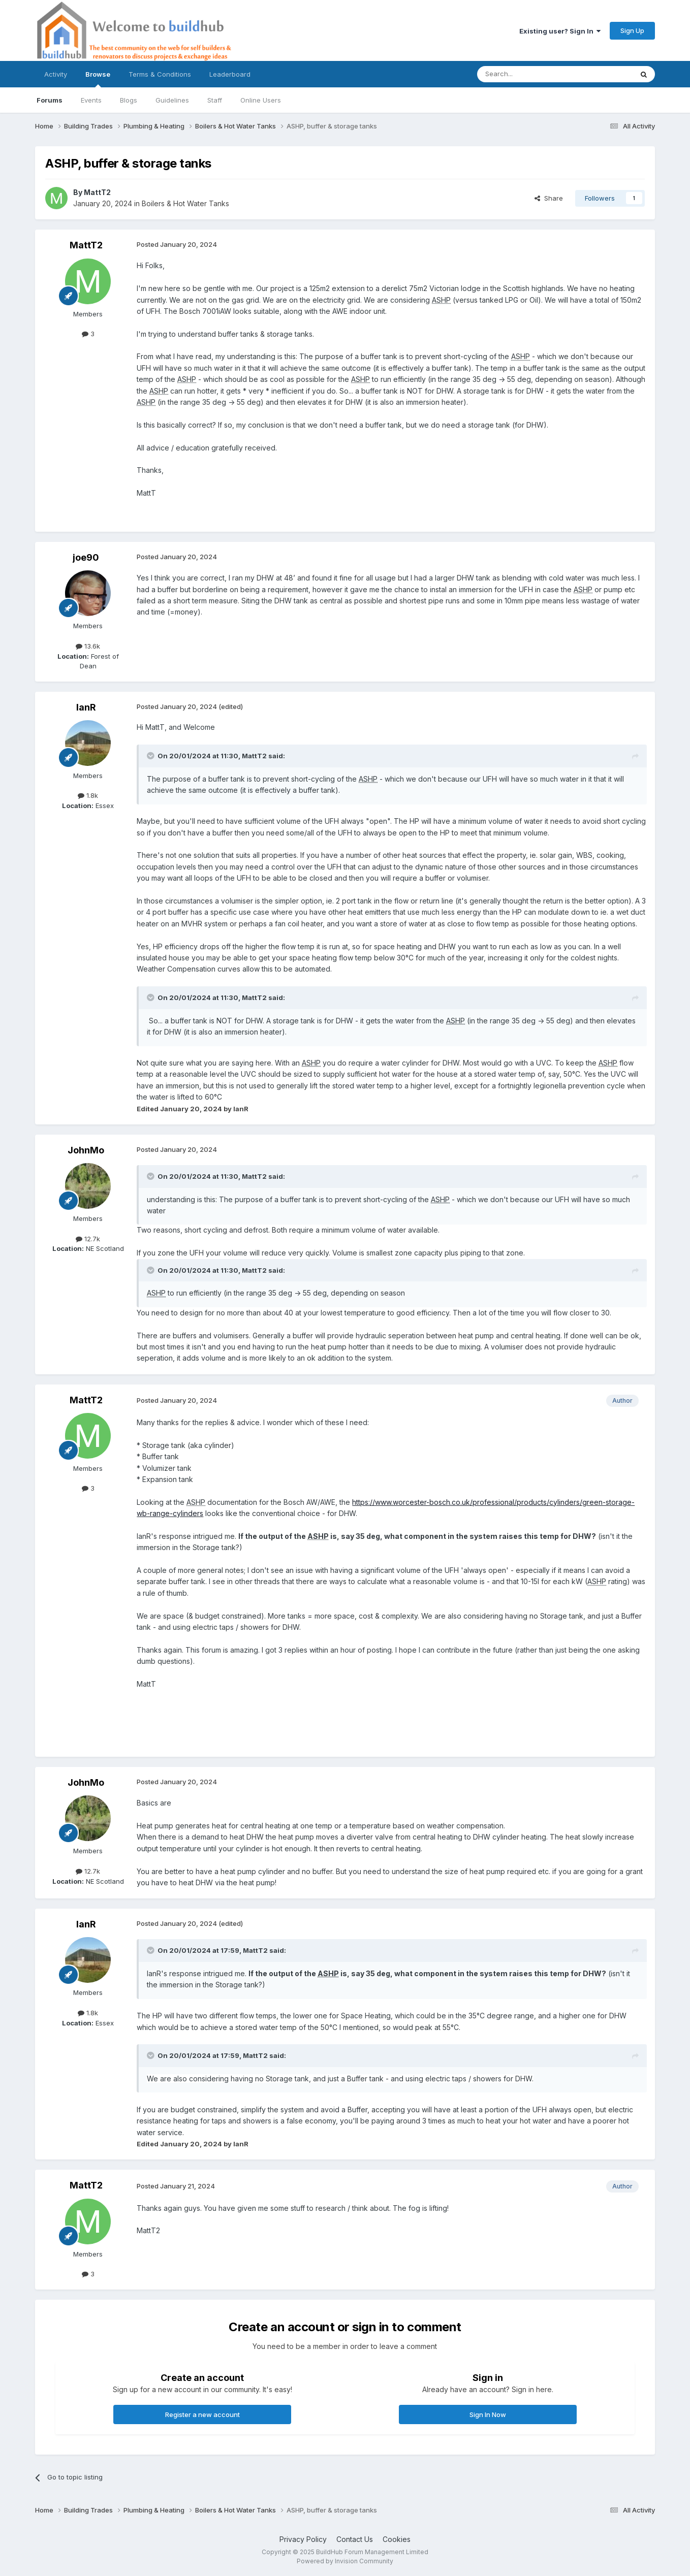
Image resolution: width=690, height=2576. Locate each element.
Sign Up (632, 30)
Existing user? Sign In (560, 31)
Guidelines (172, 100)
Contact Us (354, 2539)
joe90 (86, 557)
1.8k (88, 795)
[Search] (529, 74)
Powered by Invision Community (345, 2561)
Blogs (128, 100)
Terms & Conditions (160, 74)
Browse (97, 78)
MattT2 (97, 192)
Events (91, 100)
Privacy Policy (303, 2539)
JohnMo (86, 1150)
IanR (86, 707)
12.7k (88, 1239)
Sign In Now (487, 2414)
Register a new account (202, 2414)
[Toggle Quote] (151, 756)
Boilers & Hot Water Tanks (185, 203)
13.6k (88, 646)
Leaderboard (229, 74)
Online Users (260, 100)
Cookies (397, 2539)
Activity (55, 74)
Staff (214, 100)
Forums (49, 100)
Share (549, 198)
